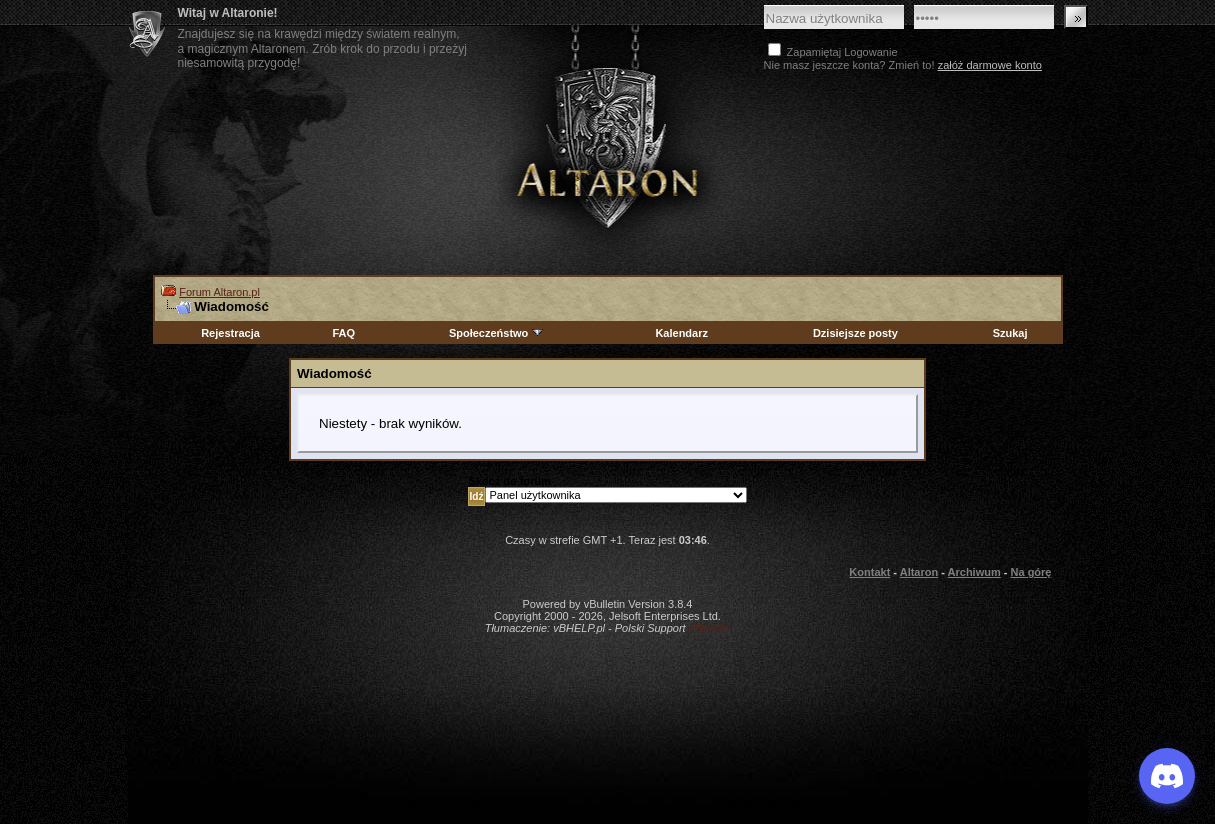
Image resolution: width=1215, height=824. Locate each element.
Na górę (1031, 572)
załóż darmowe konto (990, 65)
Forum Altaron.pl (219, 292)
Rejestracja (230, 333)
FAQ (343, 333)
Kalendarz (681, 333)
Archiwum (974, 572)
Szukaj (1010, 333)
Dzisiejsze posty (855, 333)
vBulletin (710, 628)
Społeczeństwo (497, 333)
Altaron (608, 146)
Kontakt (869, 572)
